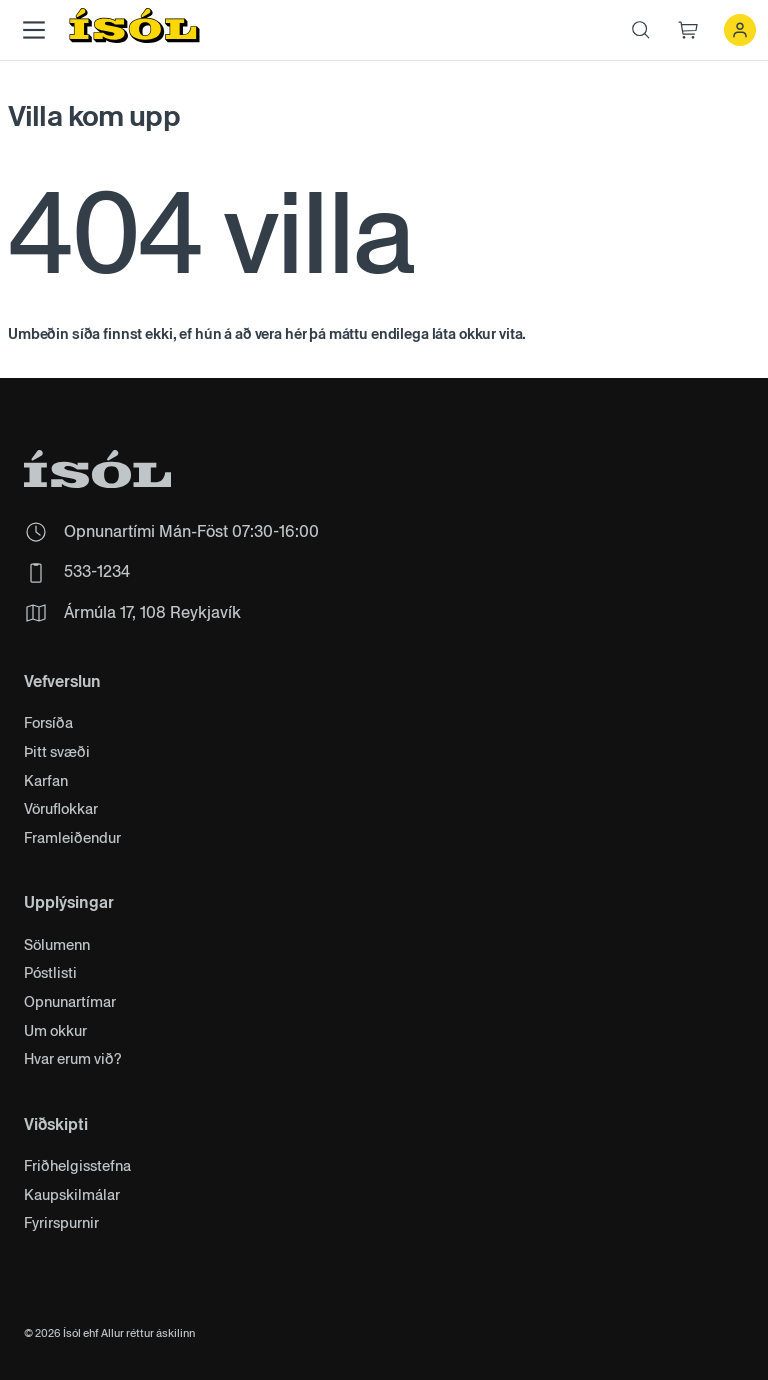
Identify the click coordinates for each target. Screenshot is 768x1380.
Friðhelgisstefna (77, 1166)
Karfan (46, 781)
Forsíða (48, 723)
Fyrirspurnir (61, 1223)
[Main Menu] (34, 30)
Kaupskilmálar (72, 1195)
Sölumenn (57, 945)
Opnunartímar (70, 1002)
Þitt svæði (57, 752)
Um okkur (55, 1031)
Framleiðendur (72, 838)
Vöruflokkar (61, 809)
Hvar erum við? (73, 1059)
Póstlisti (50, 973)
